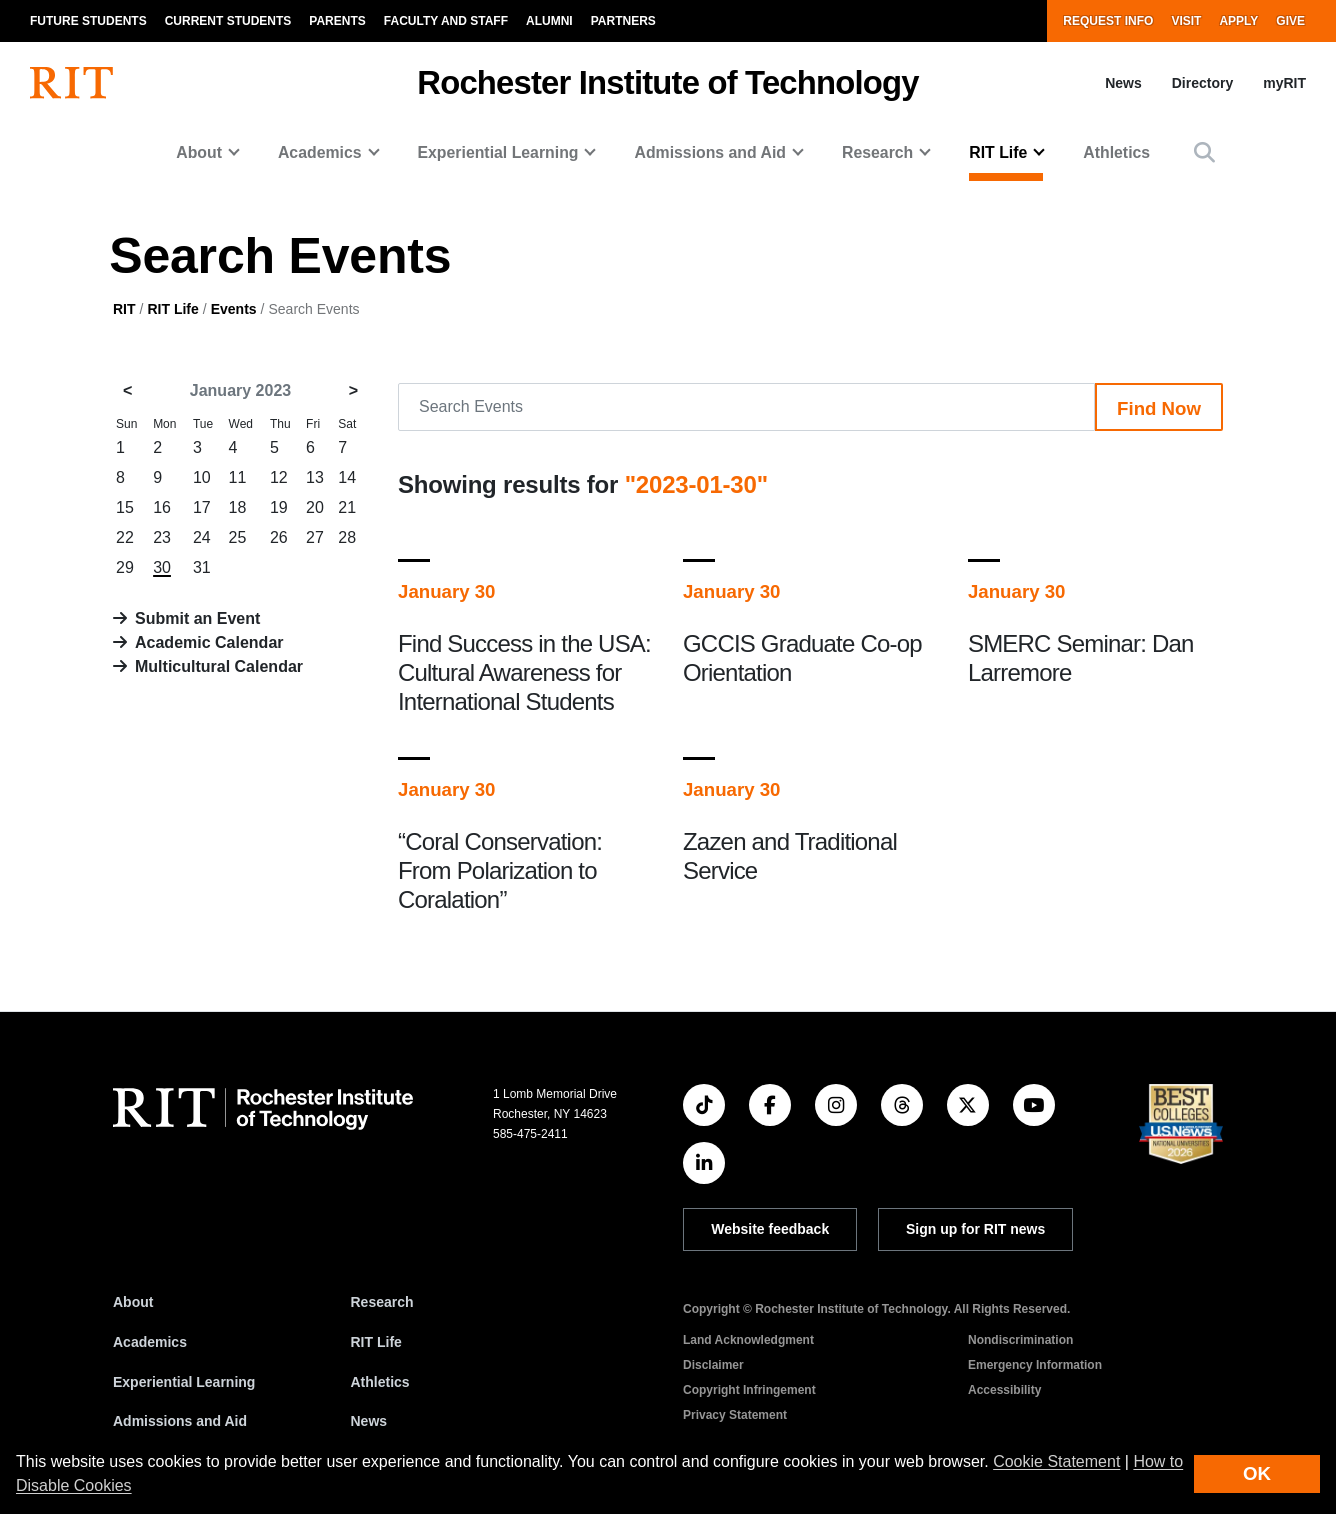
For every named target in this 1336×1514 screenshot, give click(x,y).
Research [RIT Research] (382, 1302)
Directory (1202, 83)
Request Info (1108, 21)
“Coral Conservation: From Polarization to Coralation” (500, 870)
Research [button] (877, 152)
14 (347, 477)
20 (315, 507)
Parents (337, 21)
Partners (623, 21)
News (1123, 83)
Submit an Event (197, 618)
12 (279, 477)
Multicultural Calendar (219, 666)
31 (202, 567)
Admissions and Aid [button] (710, 152)
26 (279, 537)
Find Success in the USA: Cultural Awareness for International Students (524, 672)
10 (202, 477)
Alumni (549, 21)
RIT (124, 309)
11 (238, 477)
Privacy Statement (735, 1415)
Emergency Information (1035, 1365)
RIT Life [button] (998, 152)
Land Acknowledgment (748, 1340)
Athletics (1116, 152)
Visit (1186, 21)
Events (234, 309)
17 (202, 507)
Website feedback (770, 1229)
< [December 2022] (127, 390)
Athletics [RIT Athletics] (380, 1382)
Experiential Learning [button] (498, 152)
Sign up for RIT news (975, 1229)
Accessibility (1004, 1390)
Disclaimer (713, 1365)
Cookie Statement (1056, 1461)
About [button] (199, 152)
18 (238, 507)
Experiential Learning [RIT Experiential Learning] (184, 1382)
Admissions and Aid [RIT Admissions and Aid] (180, 1421)
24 (202, 537)
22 (125, 537)
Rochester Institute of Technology (667, 82)
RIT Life (172, 309)
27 (315, 537)
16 (162, 507)
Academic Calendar (209, 642)
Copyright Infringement (749, 1390)
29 (125, 567)
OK (1257, 1473)
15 (125, 507)
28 (347, 537)
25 (238, 537)
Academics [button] (320, 152)
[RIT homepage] (71, 83)
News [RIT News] (369, 1421)
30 (162, 567)
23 (162, 537)
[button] (1204, 152)
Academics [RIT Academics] (150, 1342)
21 (347, 507)
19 (279, 507)
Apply (1238, 21)
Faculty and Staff (446, 21)
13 (315, 477)
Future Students (88, 21)
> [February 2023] (353, 390)
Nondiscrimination (1020, 1340)
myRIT (1284, 83)
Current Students (228, 21)
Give (1290, 21)
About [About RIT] (133, 1302)
